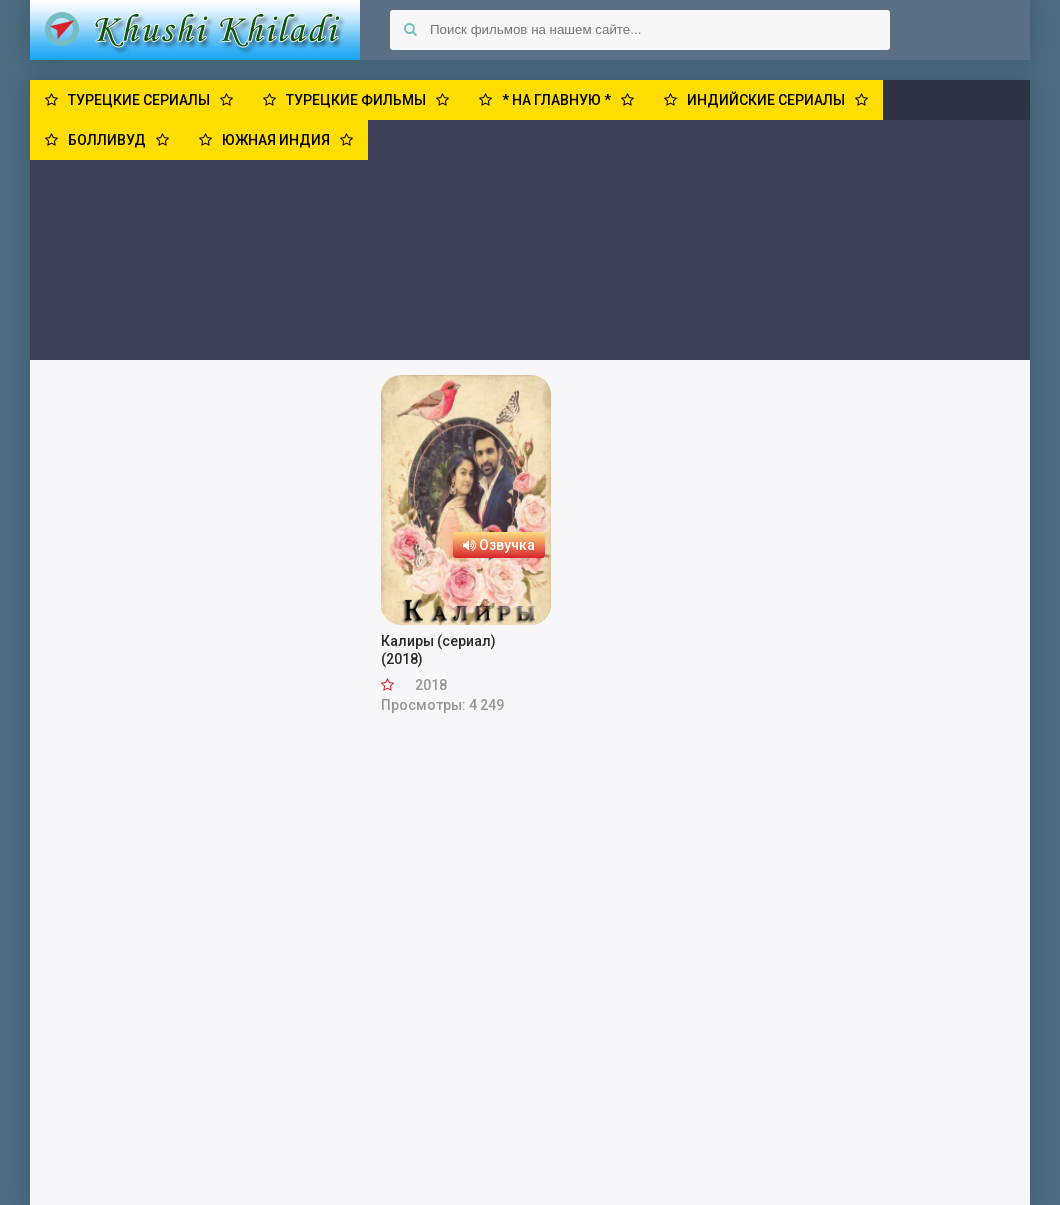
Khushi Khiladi (195, 30)
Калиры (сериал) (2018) (438, 650)
